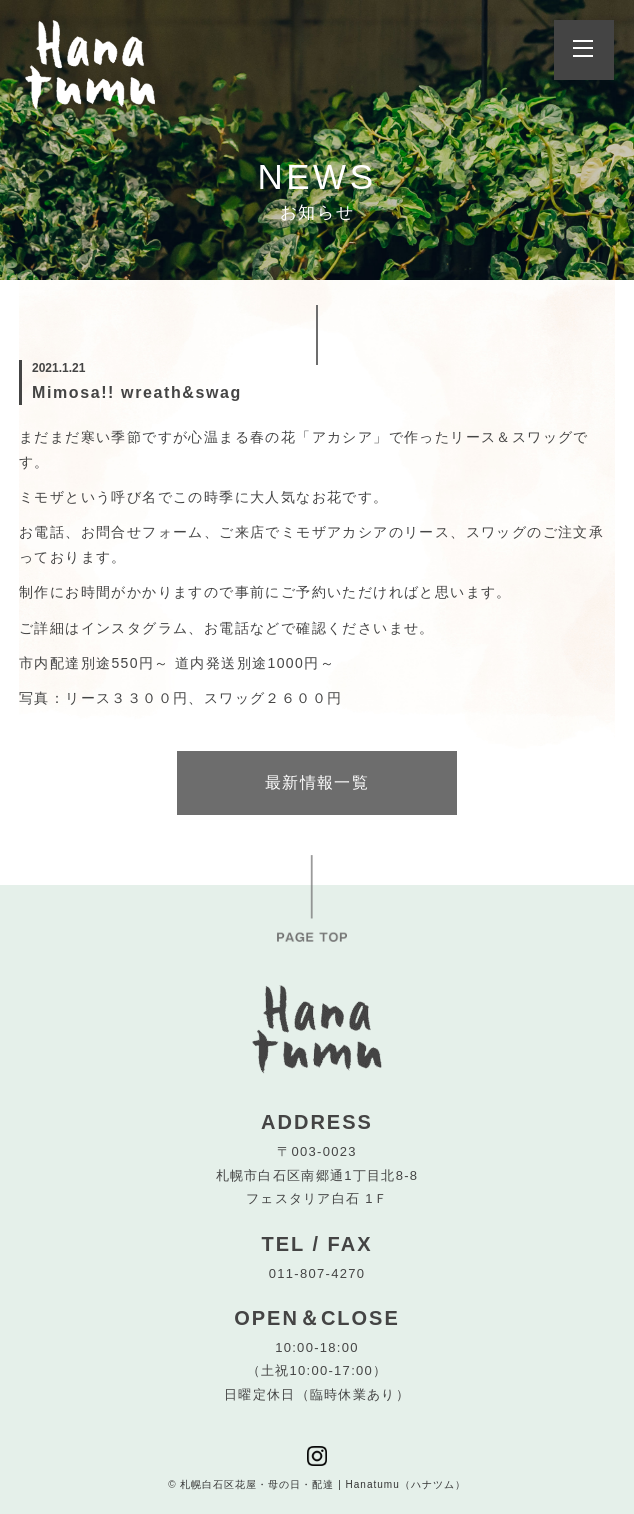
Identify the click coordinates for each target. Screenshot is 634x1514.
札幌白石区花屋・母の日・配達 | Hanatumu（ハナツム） (322, 1484)
